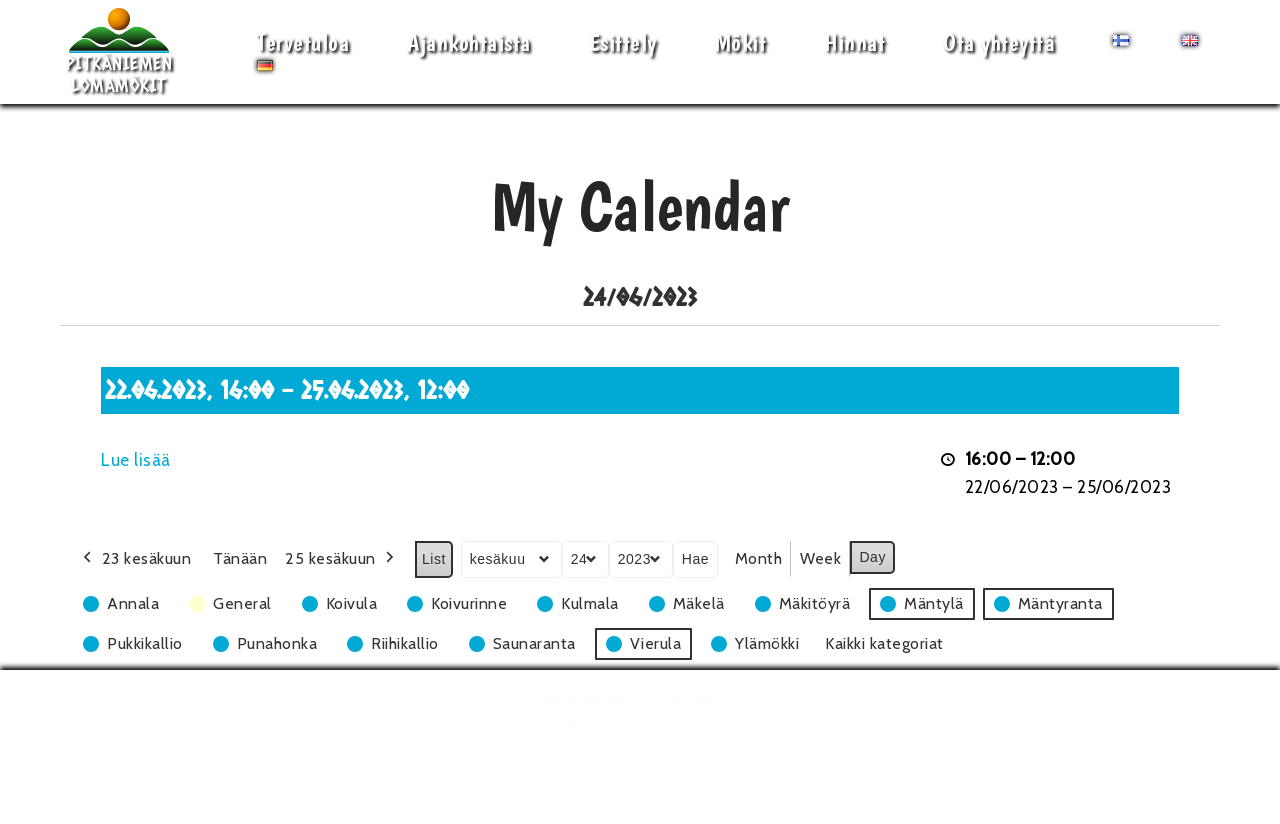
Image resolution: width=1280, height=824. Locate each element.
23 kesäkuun (135, 559)
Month (759, 558)
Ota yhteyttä (999, 42)
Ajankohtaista (469, 42)
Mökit (741, 42)
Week (820, 558)
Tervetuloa (303, 42)
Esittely (623, 42)
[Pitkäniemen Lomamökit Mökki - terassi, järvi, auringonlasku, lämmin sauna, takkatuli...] (119, 52)
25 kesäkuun (341, 559)
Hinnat (854, 42)
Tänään (240, 558)
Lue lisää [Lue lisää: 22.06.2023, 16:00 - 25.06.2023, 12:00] (136, 460)
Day (872, 557)
